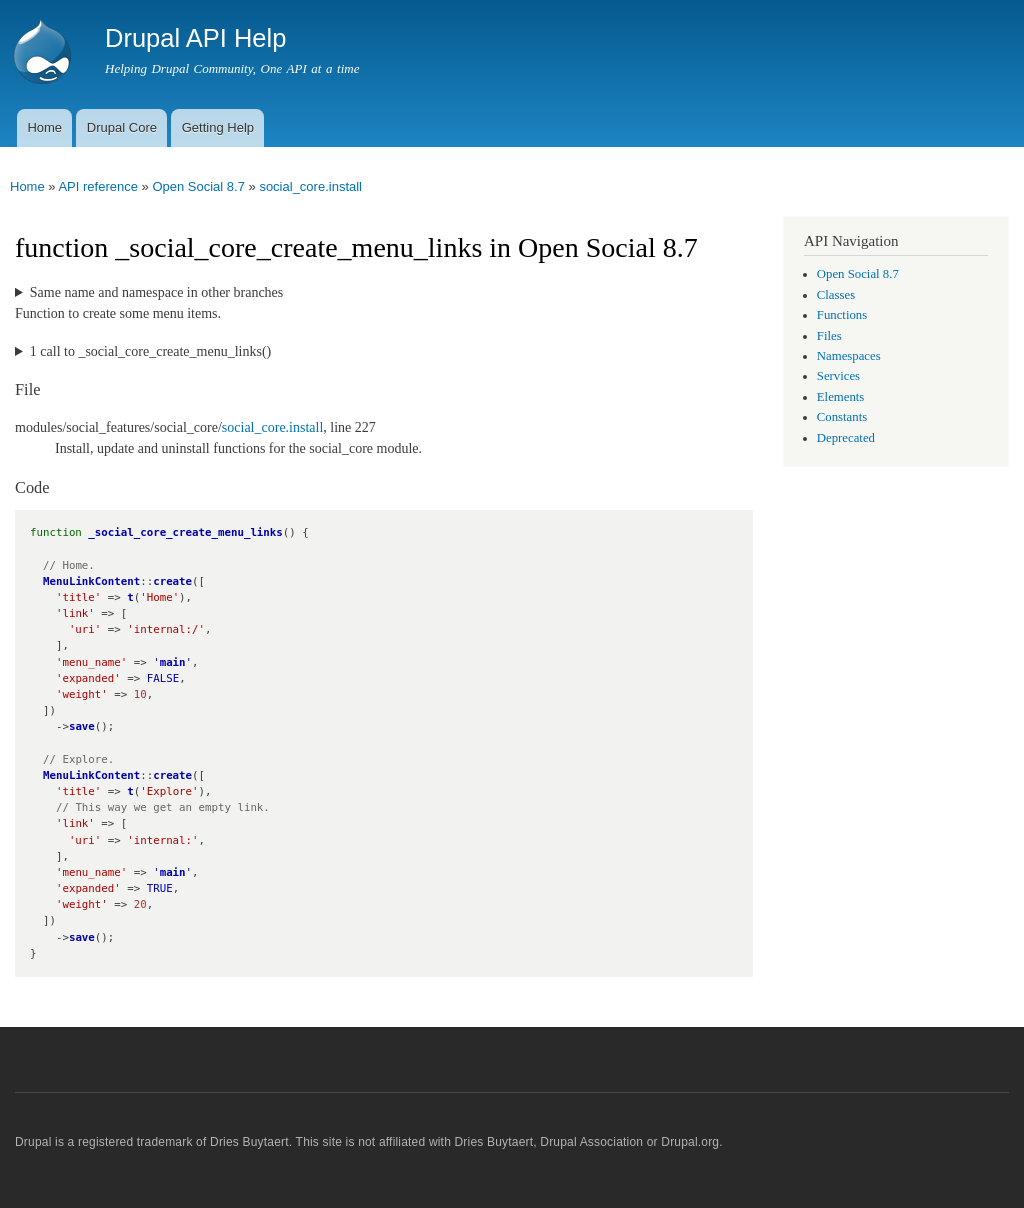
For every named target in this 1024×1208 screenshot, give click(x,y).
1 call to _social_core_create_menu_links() (150, 351)
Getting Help (218, 127)
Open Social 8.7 (198, 186)
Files (829, 336)
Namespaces (849, 356)
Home (44, 127)
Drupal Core (122, 127)
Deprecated (846, 438)
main (173, 662)
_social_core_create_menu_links (185, 532)
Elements (841, 397)
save (82, 726)
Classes (836, 295)
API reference (98, 186)
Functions (842, 315)
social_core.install (310, 186)
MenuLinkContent (91, 581)
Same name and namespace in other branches (156, 292)
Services (838, 376)
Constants (842, 417)
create (172, 581)
